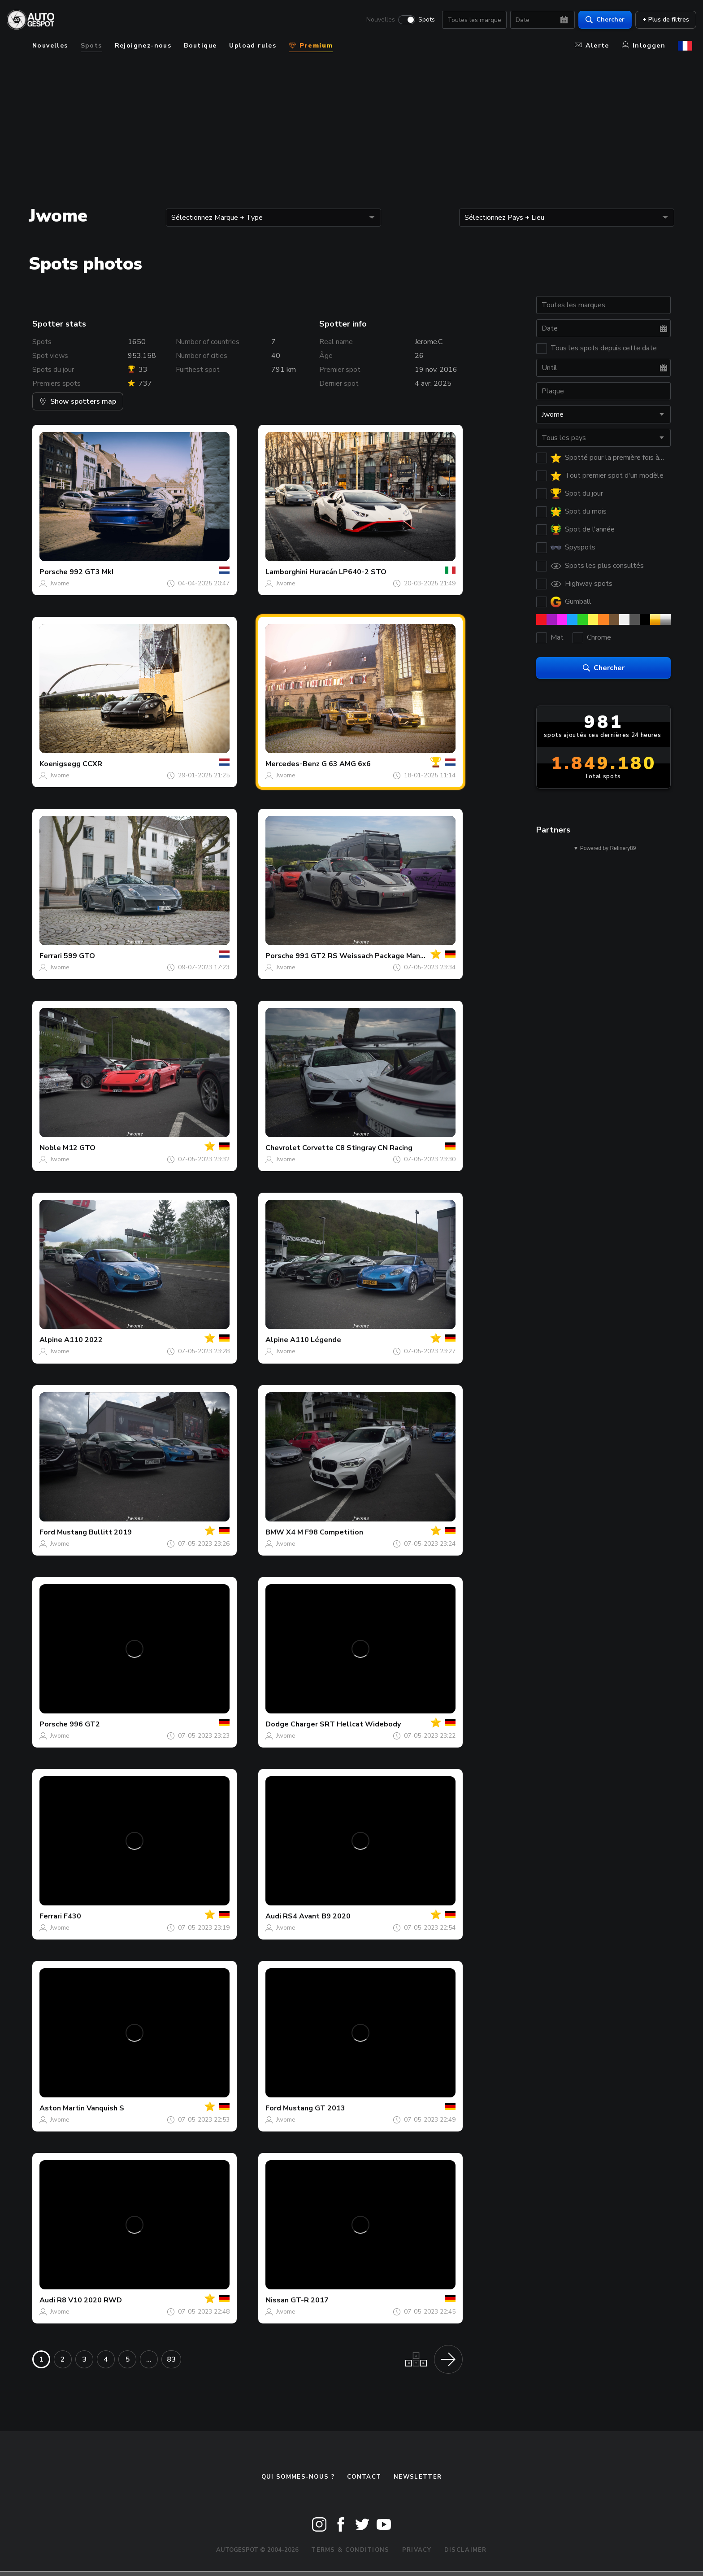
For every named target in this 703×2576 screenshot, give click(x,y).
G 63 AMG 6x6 (346, 764)
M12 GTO (79, 1148)
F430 (72, 1916)
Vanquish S (105, 2108)
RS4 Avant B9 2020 (317, 1916)
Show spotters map (77, 401)
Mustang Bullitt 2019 (94, 1532)
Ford (47, 1532)
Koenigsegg (60, 764)
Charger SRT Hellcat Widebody (346, 1724)
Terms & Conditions (350, 2550)
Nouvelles (376, 20)
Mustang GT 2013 (314, 2108)
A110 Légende (315, 1340)
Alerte (592, 45)
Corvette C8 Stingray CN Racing (357, 1148)
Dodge (277, 1724)
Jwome (59, 583)
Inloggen (643, 45)
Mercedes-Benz (292, 764)
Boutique (200, 45)
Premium (311, 45)
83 (171, 2359)
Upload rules (252, 45)
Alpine (50, 1340)
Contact (364, 2477)
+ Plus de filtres (661, 20)
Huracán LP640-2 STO (347, 572)
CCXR (92, 764)
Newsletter (418, 2477)
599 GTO (79, 956)
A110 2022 (83, 1340)
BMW (274, 1532)
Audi (273, 1916)
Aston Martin (62, 2108)
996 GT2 (84, 1724)
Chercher (601, 20)
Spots (422, 20)
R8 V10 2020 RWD (89, 2300)
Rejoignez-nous (143, 45)
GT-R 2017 (310, 2300)
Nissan (277, 2300)
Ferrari (50, 956)
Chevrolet (282, 1148)
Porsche (53, 572)
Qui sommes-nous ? (297, 2477)
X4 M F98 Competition (324, 1532)
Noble (50, 1148)
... (149, 2359)
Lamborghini (286, 572)
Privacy (417, 2550)
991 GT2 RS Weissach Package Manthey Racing (377, 956)
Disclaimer (465, 2550)
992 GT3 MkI (91, 572)
